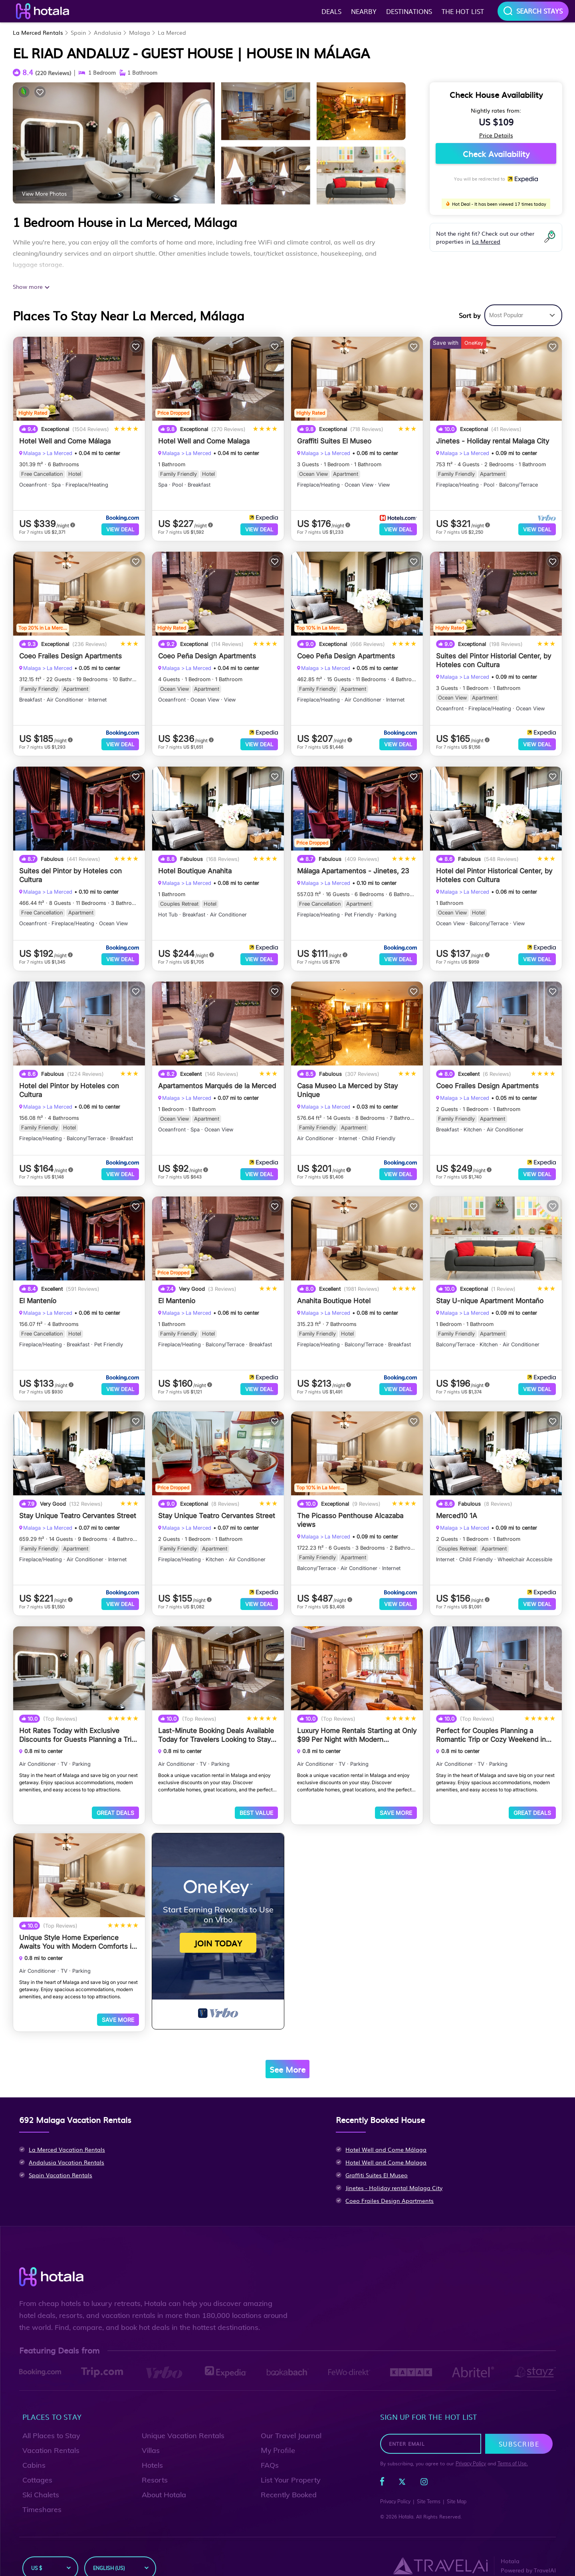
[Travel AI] (440, 2549)
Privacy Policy (471, 2448)
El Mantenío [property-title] (37, 1293)
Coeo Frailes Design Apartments (389, 2184)
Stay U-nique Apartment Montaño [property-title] (489, 1293)
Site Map (456, 2486)
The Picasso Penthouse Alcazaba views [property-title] (350, 1510)
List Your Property (291, 2464)
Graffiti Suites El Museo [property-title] (334, 441)
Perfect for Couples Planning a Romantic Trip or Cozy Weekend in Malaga (491, 1723)
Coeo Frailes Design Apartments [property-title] (70, 654)
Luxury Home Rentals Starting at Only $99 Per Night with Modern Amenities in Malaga (356, 1723)
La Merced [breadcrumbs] (59, 453)
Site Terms (428, 2486)
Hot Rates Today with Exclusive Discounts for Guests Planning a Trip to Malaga (77, 1723)
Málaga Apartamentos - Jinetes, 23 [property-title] (353, 867)
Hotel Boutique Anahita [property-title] (195, 867)
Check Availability (496, 153)
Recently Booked (289, 2478)
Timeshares (41, 2493)
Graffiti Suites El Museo (376, 2159)
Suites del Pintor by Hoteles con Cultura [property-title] (70, 871)
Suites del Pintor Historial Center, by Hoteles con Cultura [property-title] (493, 658)
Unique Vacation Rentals (183, 2419)
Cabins (34, 2449)
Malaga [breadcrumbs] (32, 453)
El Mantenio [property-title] (176, 1293)
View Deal (120, 529)
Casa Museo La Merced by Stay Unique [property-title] (347, 1084)
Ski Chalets (40, 2478)
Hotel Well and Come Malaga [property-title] (204, 441)
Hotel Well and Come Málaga (385, 2133)
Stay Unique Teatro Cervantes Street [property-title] (77, 1506)
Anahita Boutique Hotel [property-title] (334, 1293)
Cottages (37, 2464)
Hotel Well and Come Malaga (385, 2146)
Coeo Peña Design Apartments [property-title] (207, 654)
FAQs (270, 2449)
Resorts (155, 2464)
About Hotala (164, 2478)
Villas (151, 2434)
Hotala (406, 2501)
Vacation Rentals (50, 2434)
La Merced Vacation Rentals (67, 2133)
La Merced (172, 32)
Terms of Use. (513, 2448)
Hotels (152, 2449)
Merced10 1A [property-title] (456, 1506)
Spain (78, 32)
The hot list (463, 11)
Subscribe (519, 2428)
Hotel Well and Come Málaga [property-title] (65, 441)
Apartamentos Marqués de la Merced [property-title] (217, 1080)
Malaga (139, 32)
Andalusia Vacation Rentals (66, 2146)
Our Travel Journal (291, 2419)
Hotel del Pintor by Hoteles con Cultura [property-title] (69, 1084)
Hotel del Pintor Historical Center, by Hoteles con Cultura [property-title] (494, 871)
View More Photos (44, 193)
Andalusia (107, 32)
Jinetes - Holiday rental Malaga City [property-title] (492, 441)
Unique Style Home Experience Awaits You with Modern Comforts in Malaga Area (77, 1928)
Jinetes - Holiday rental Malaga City (393, 2172)
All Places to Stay (51, 2419)
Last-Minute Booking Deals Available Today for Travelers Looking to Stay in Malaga (216, 1723)
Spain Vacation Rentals (60, 2159)
